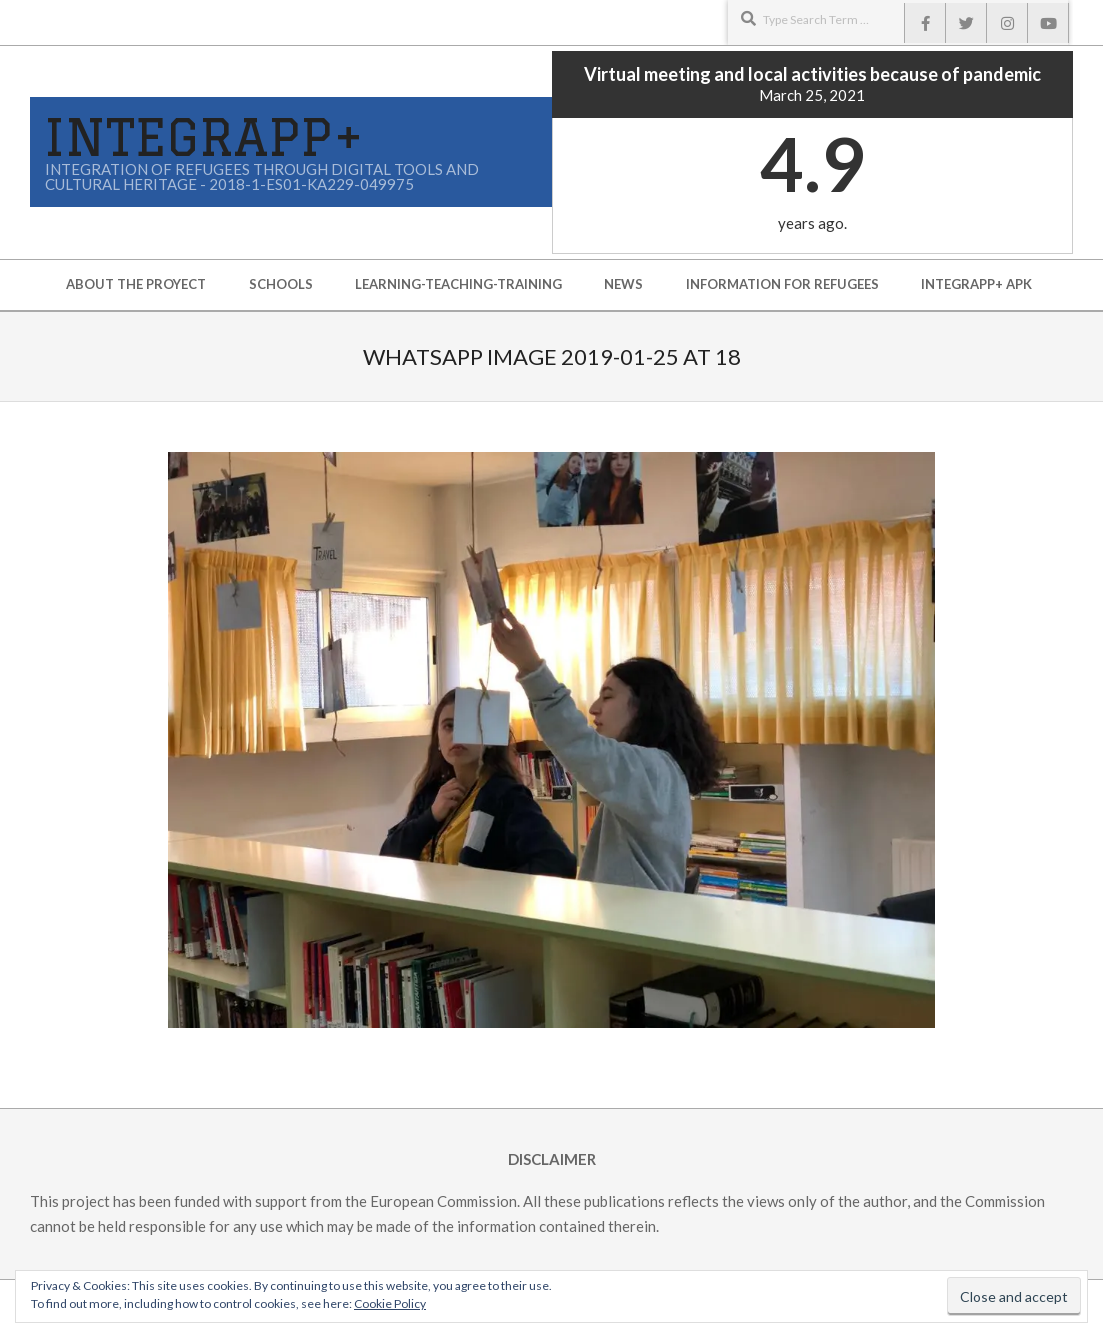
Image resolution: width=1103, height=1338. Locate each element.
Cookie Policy (390, 1303)
